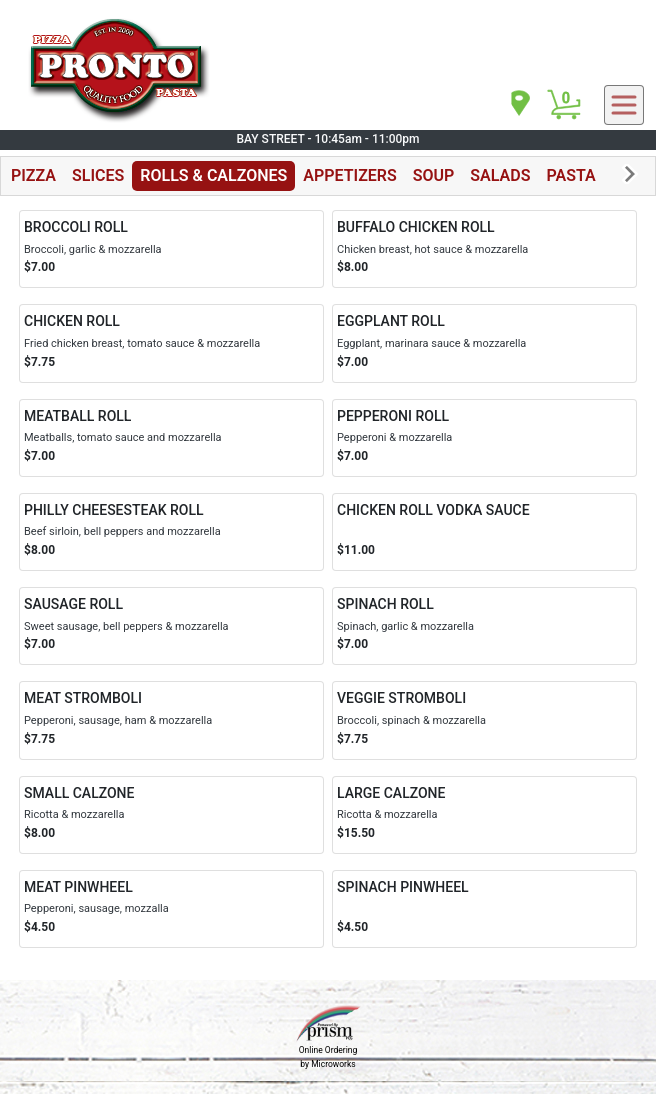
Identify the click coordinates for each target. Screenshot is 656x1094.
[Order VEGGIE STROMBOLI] (484, 720)
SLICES (98, 175)
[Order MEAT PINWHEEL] (171, 909)
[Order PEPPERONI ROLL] (484, 438)
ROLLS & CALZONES (213, 175)
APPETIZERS (349, 175)
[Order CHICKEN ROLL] (171, 343)
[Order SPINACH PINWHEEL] (484, 909)
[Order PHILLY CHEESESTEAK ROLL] (171, 532)
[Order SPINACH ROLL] (484, 626)
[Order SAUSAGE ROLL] (171, 626)
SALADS (500, 175)
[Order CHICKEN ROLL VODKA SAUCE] (484, 532)
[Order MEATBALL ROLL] (171, 438)
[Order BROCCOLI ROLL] (171, 249)
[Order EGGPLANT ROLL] (484, 343)
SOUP (434, 175)
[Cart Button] (564, 105)
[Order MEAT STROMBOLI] (171, 720)
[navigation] (519, 104)
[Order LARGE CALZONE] (484, 815)
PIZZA (33, 175)
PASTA (570, 175)
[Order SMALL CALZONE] (171, 815)
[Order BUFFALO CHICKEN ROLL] (484, 249)
